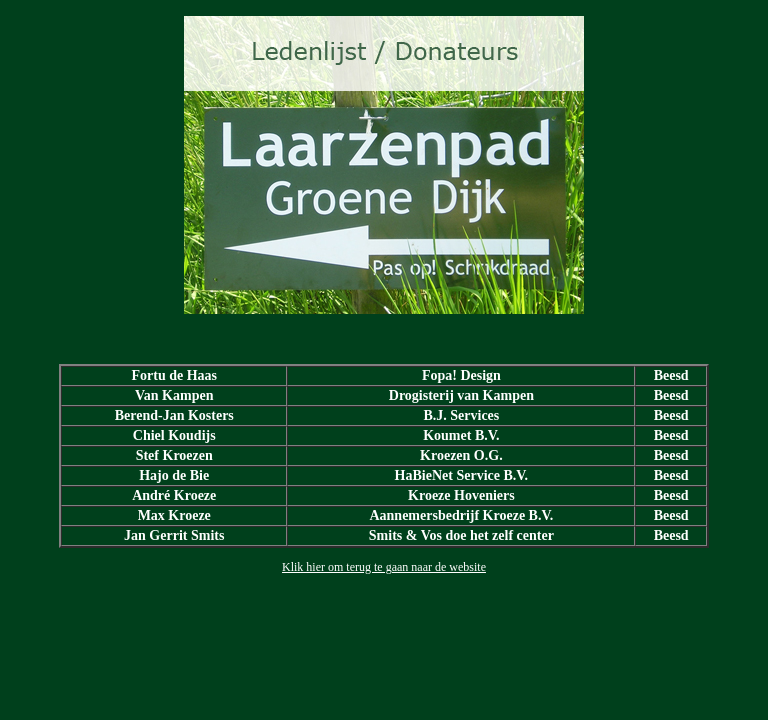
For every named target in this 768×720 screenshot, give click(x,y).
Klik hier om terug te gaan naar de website (384, 567)
